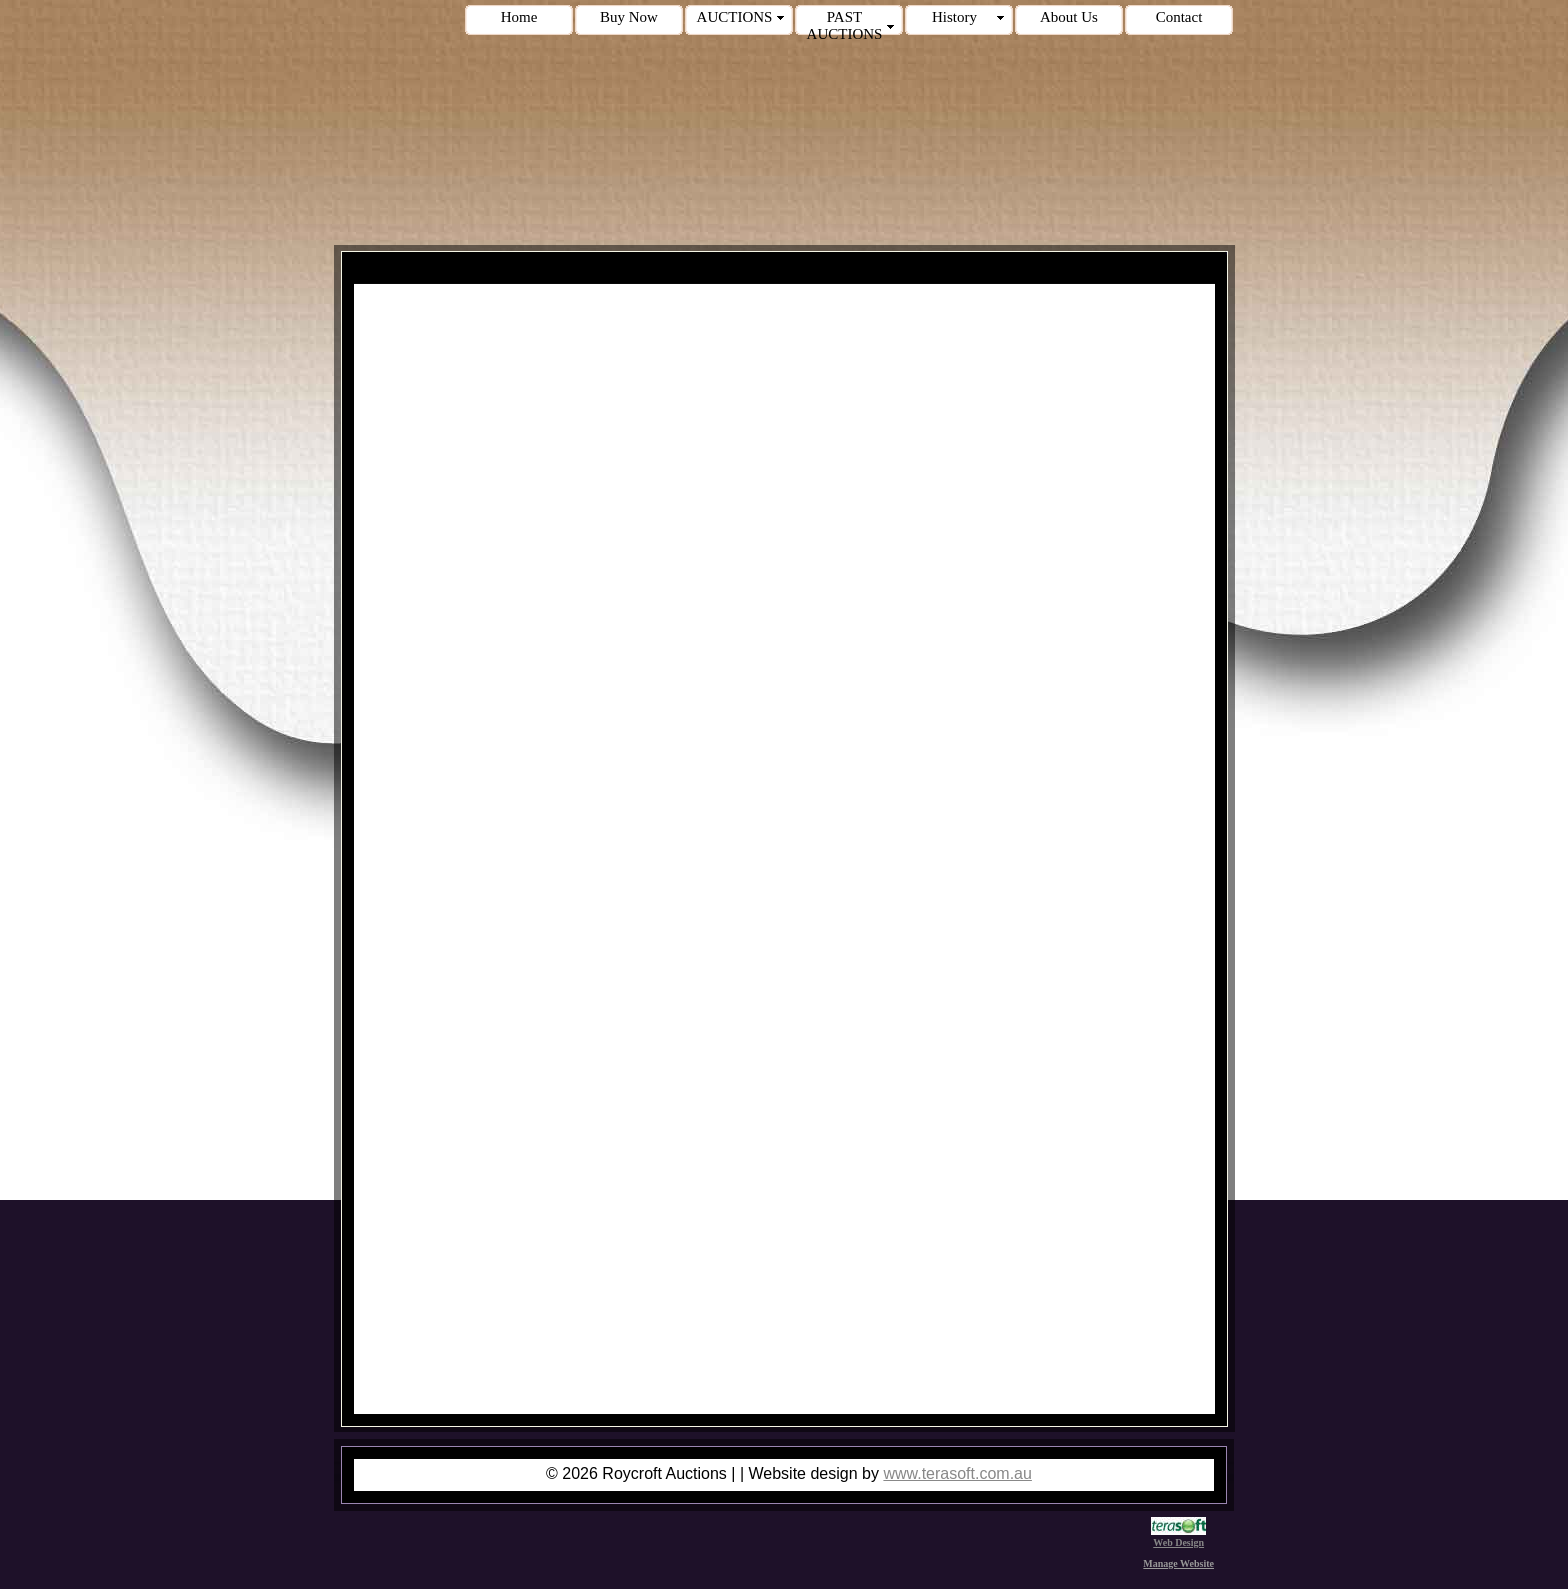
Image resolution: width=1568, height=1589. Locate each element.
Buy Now (629, 17)
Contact (1179, 17)
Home (519, 17)
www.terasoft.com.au (957, 1473)
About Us (1069, 17)
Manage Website (1178, 1563)
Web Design (1178, 1537)
